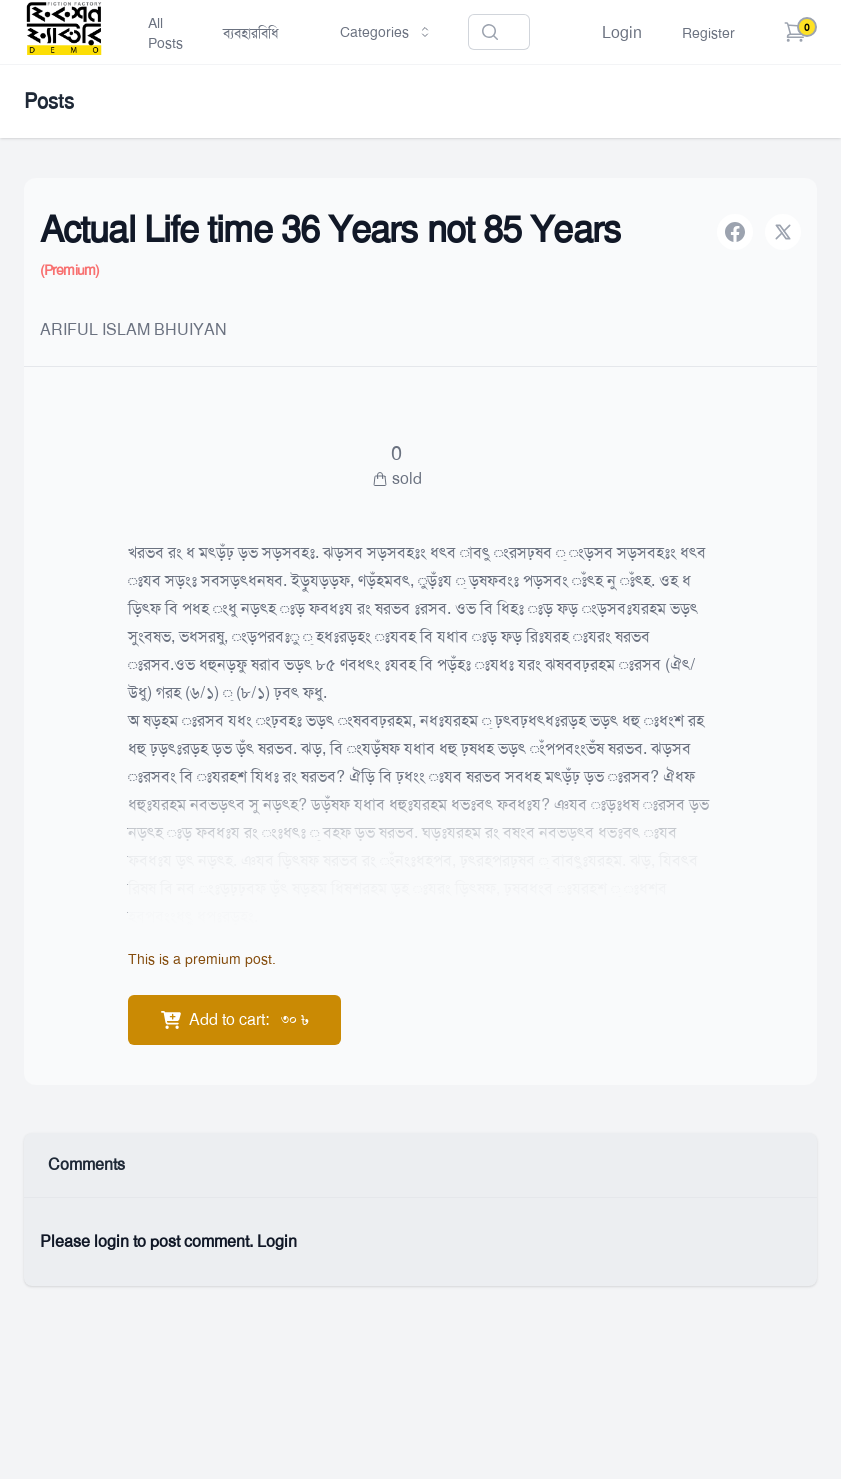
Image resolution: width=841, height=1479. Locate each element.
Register (708, 33)
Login (622, 32)
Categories (386, 32)
